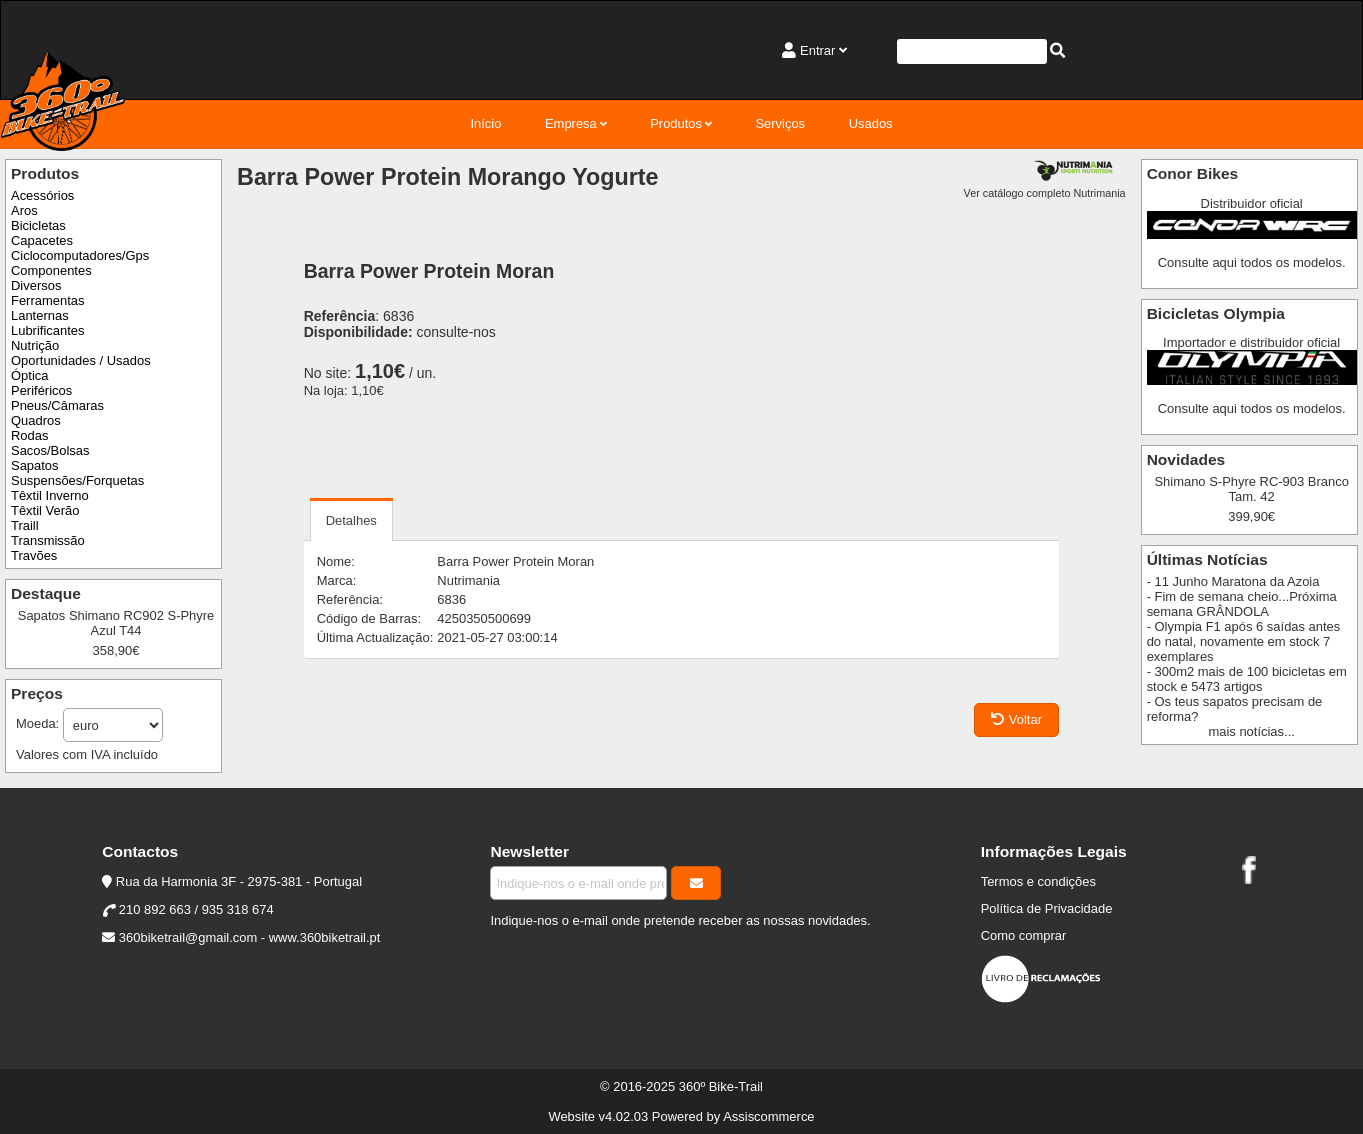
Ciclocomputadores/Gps (80, 255)
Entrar (817, 50)
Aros (24, 210)
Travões (34, 555)
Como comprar (1024, 935)
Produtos (676, 123)
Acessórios (42, 195)
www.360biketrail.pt (325, 937)
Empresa (571, 123)
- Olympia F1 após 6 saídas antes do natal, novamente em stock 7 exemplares (1244, 641)
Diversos (36, 285)
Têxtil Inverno (50, 495)
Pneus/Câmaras (57, 405)
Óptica (29, 375)
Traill (25, 525)
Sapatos (35, 465)
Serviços (780, 123)
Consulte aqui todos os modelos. (1252, 262)
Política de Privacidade (1047, 908)
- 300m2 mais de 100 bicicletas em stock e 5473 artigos (1247, 679)
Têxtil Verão (45, 510)
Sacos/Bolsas (50, 450)
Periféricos (41, 390)
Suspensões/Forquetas (77, 480)
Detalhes (351, 520)
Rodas (29, 435)
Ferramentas (47, 300)
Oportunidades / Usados (81, 360)
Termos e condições (1038, 881)
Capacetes (42, 240)
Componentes (51, 270)
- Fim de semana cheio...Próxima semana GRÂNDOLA (1242, 604)
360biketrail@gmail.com (188, 937)
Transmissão (48, 540)
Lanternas (40, 315)
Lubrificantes (47, 330)
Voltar (1016, 719)
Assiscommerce (768, 1116)
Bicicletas (38, 225)
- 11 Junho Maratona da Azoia (1233, 581)
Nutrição (35, 345)
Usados (871, 123)
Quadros (36, 420)
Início (485, 123)
